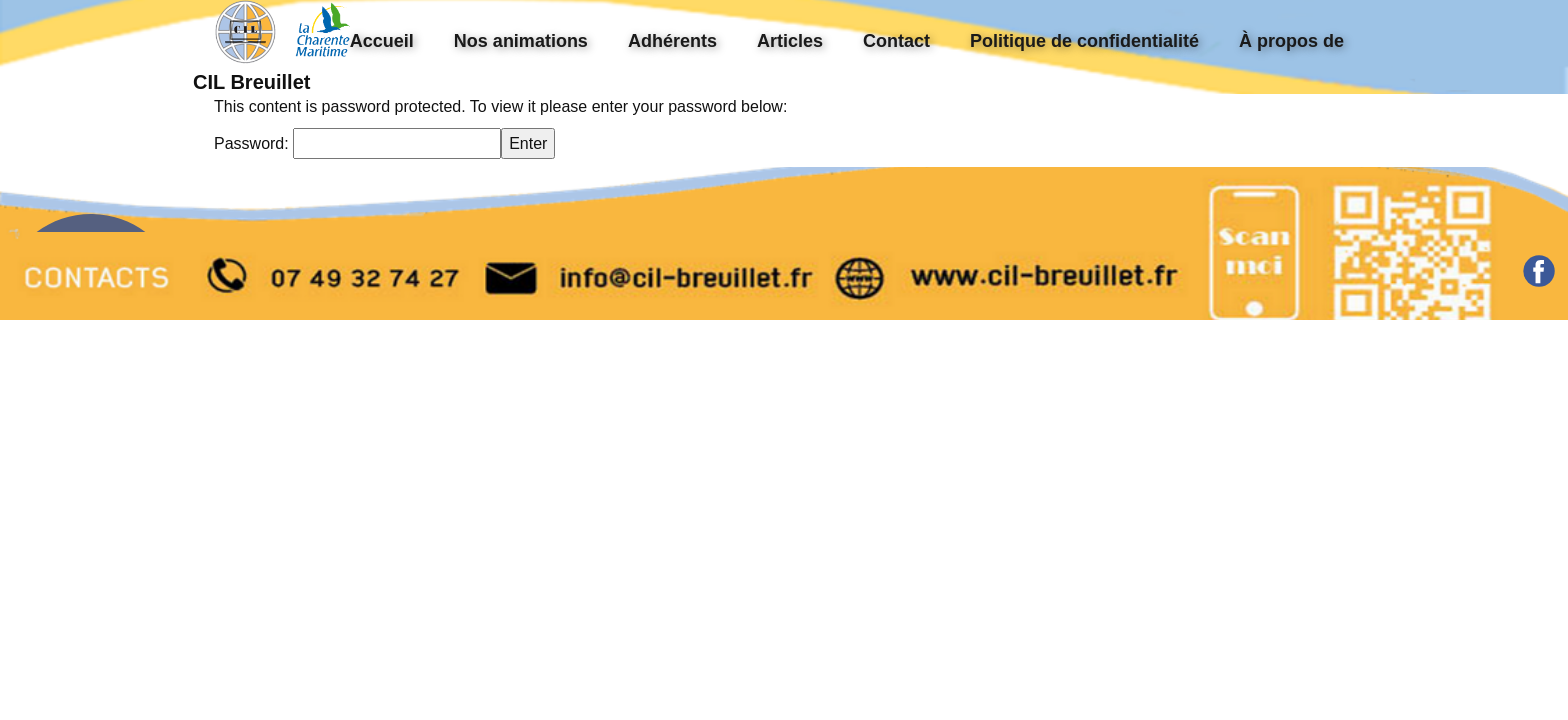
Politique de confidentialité (1084, 41)
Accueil (382, 41)
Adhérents (672, 41)
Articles (790, 41)
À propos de (1291, 41)
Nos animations (521, 41)
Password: (357, 143)
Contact (896, 41)
